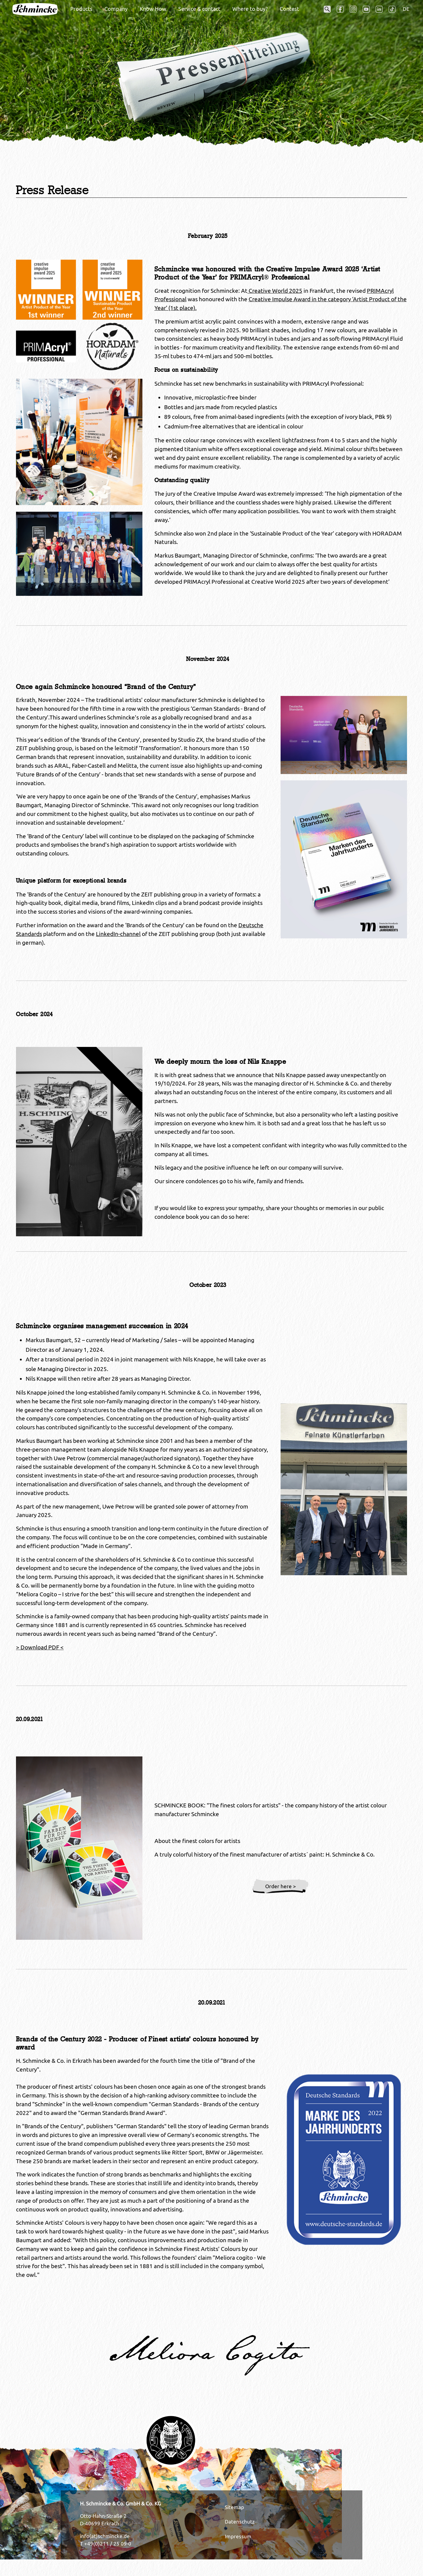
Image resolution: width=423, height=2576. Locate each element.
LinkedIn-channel (118, 934)
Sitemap (234, 2507)
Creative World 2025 (274, 290)
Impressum (238, 2536)
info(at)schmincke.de (105, 2536)
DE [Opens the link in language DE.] (406, 9)
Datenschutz (240, 2522)
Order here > (280, 1886)
